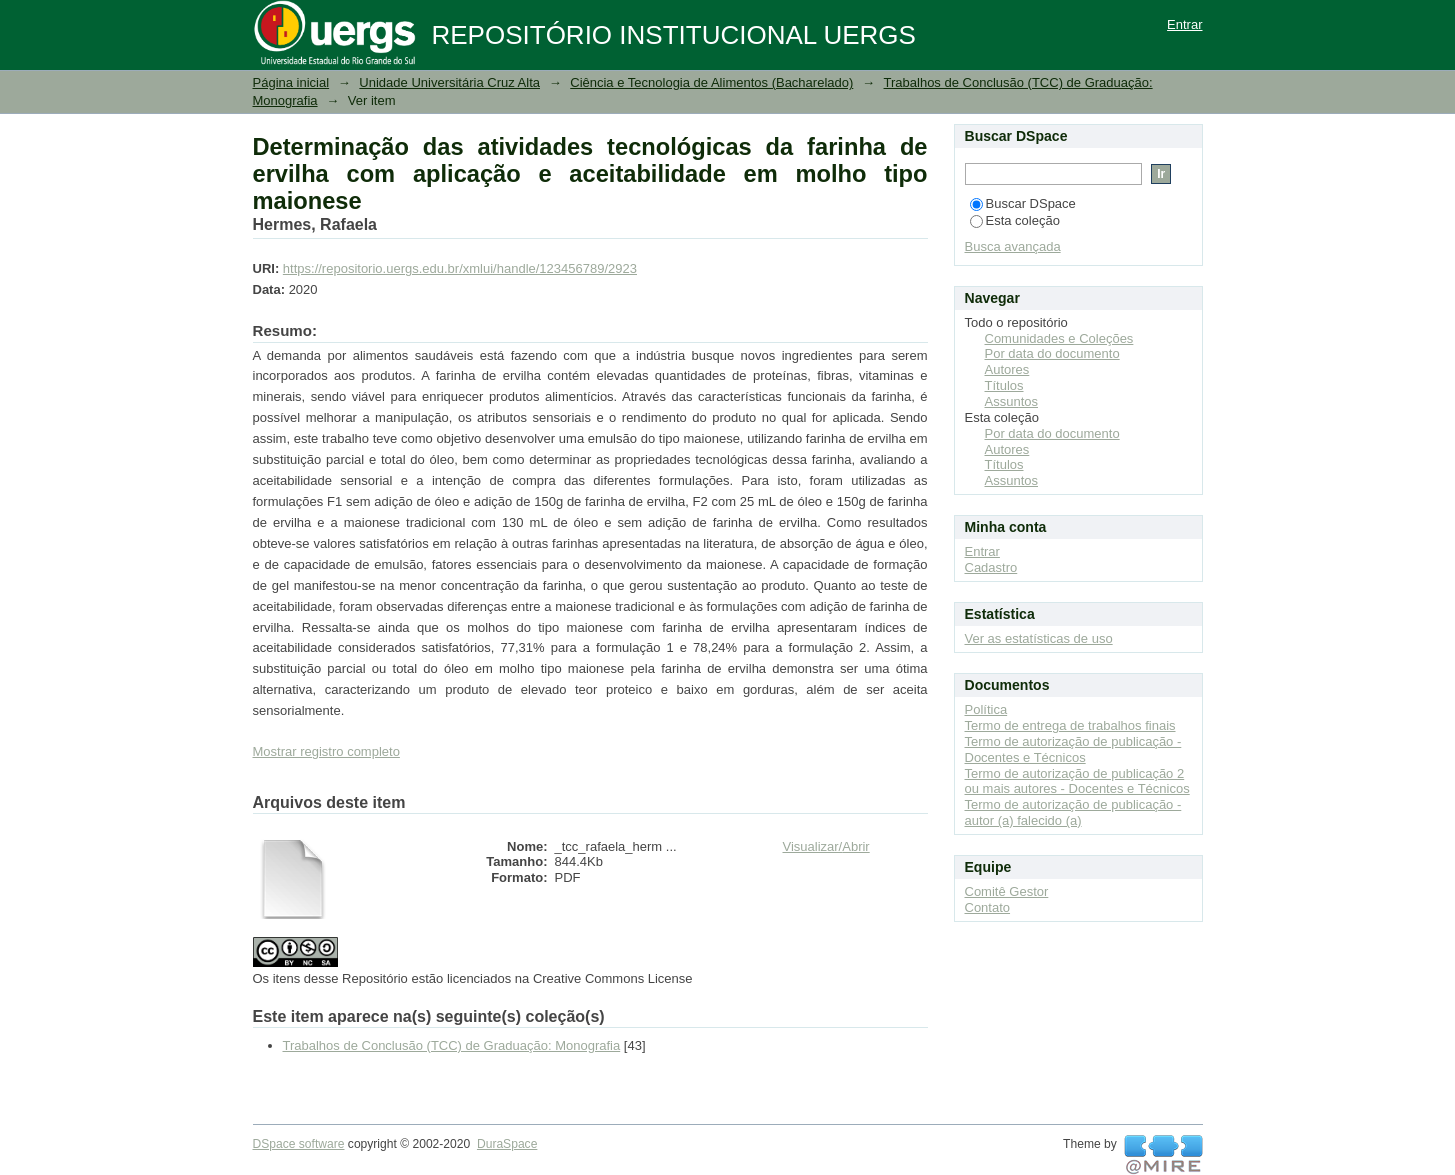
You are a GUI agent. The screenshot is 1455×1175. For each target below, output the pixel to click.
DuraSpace (507, 1144)
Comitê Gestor (1007, 891)
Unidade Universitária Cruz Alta (449, 82)
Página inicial (291, 82)
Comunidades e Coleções (1059, 338)
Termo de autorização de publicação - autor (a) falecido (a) (1073, 812)
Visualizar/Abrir (826, 846)
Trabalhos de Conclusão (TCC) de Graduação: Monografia (452, 1045)
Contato (988, 907)
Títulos (1004, 385)
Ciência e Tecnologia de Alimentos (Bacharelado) (711, 82)
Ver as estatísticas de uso (1039, 638)
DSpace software (299, 1144)
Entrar (1184, 24)
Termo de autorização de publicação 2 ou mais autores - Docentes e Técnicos (1077, 781)
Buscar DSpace (1023, 203)
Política (986, 709)
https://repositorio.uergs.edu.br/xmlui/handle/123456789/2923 (460, 268)
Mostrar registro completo (326, 751)
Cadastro (991, 567)
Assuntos (1011, 401)
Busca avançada (1013, 246)
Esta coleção (1015, 220)
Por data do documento (1052, 353)
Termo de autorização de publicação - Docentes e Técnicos (1073, 749)
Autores (1007, 369)
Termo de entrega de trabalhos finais (1070, 725)
